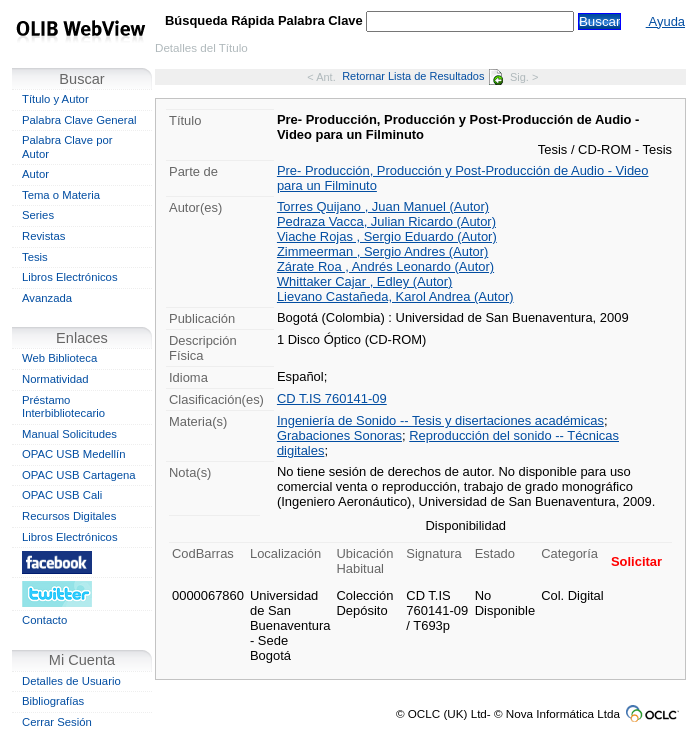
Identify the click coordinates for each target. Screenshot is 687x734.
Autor (35, 174)
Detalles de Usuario (71, 681)
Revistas (43, 236)
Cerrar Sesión (57, 722)
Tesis (35, 257)
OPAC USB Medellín (74, 454)
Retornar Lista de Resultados (422, 76)
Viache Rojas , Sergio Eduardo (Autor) (387, 236)
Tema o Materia (61, 195)
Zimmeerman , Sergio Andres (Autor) (382, 251)
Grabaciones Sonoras (339, 435)
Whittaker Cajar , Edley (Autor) (364, 281)
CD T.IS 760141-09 (332, 398)
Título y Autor (55, 99)
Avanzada (47, 298)
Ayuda (665, 21)
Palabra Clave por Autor (67, 147)
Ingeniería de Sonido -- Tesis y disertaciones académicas (440, 420)
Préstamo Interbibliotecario (63, 407)
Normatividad (55, 379)
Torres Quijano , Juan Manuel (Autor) (383, 206)
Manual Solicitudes (69, 434)
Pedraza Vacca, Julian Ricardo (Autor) (386, 221)
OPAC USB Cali (62, 495)
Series (38, 215)
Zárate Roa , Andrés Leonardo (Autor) (385, 266)
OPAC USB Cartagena (79, 475)
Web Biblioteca (59, 358)
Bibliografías (53, 701)
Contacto (44, 620)
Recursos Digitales (69, 516)
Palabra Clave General (79, 120)
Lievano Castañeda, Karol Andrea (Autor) (395, 296)
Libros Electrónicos (70, 277)
